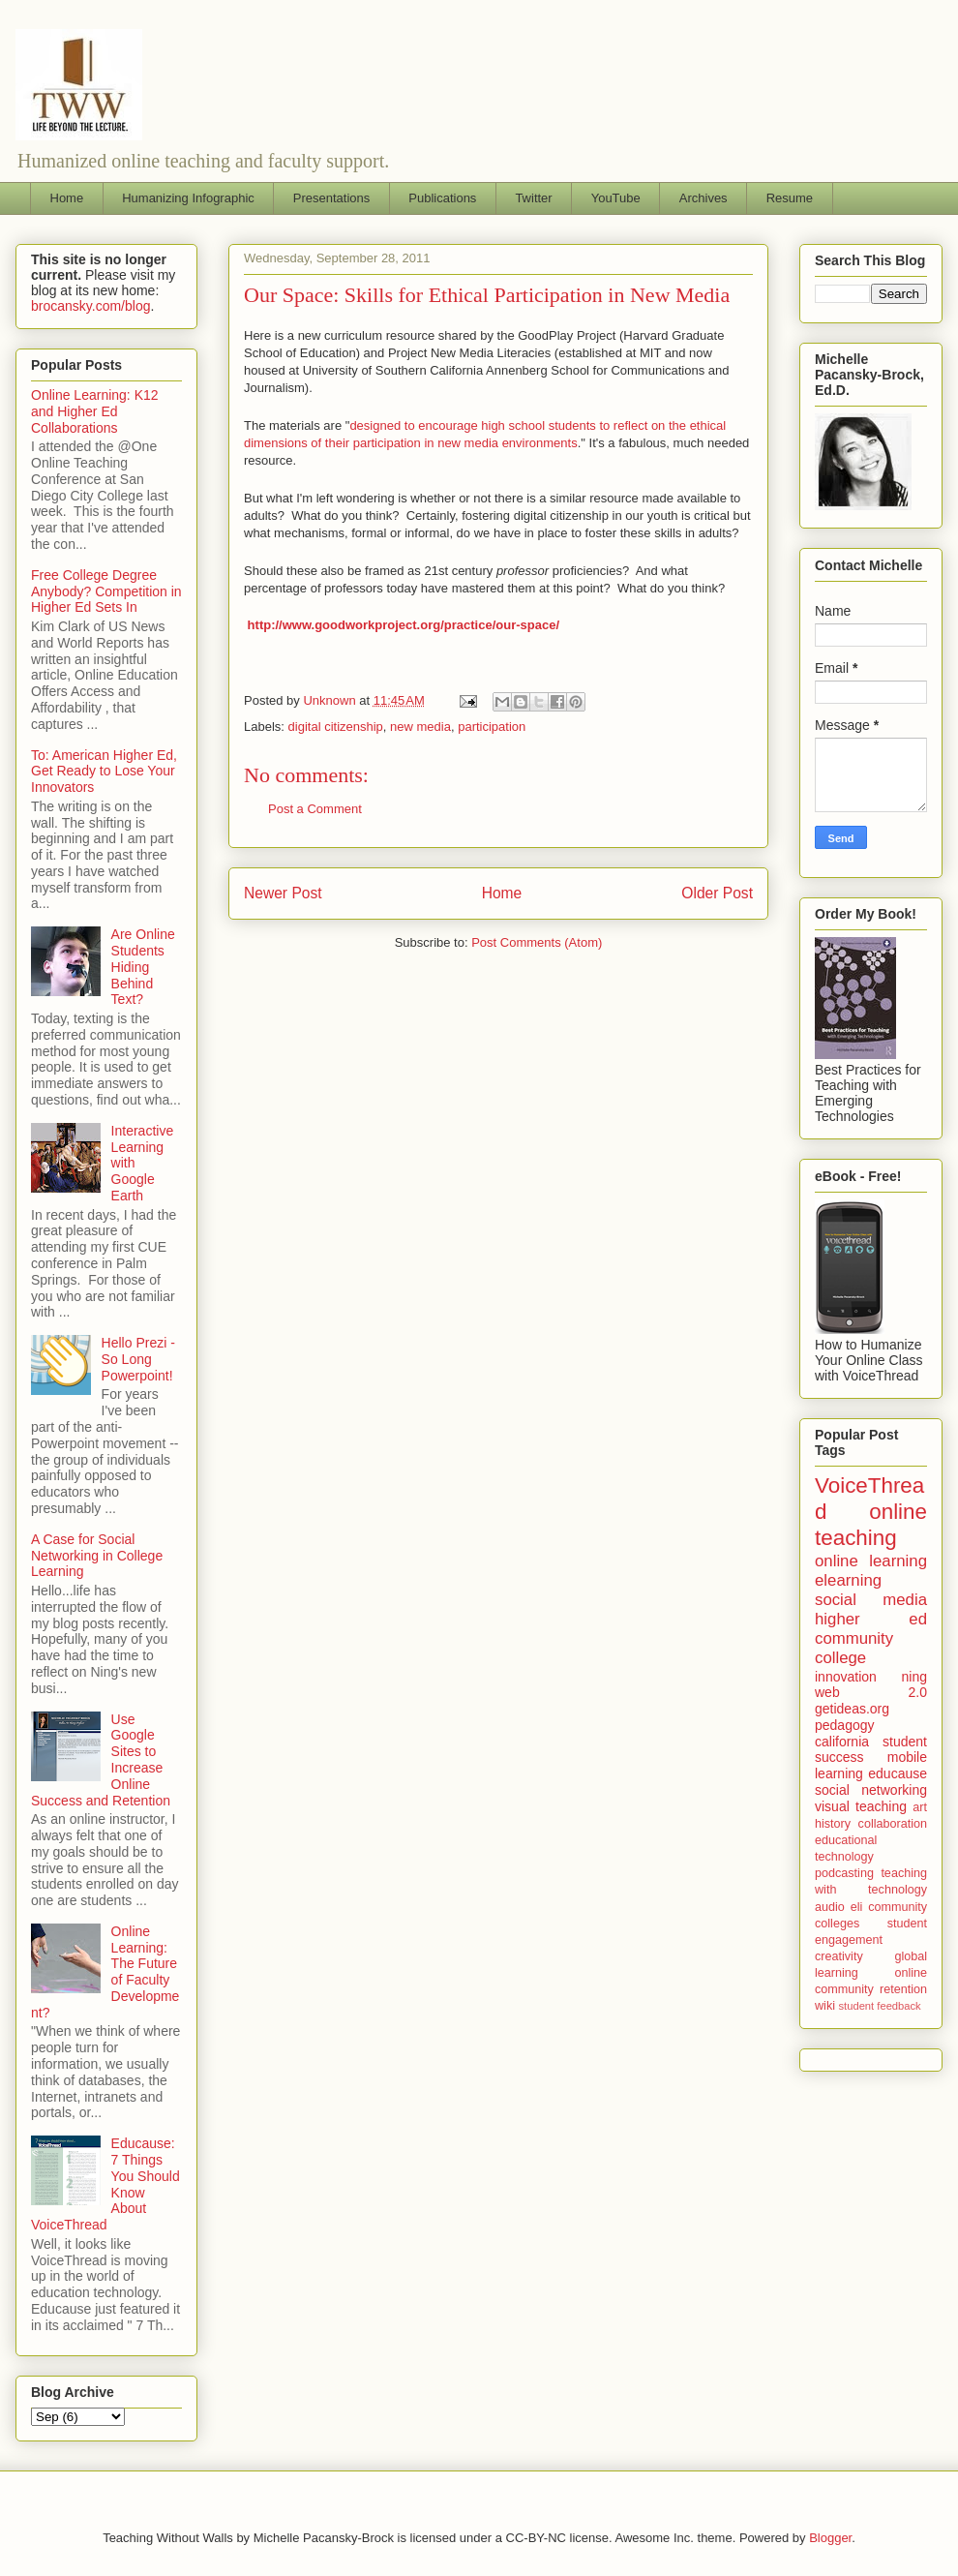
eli (857, 1907)
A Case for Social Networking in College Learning (97, 1555)
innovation (846, 1676)
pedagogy (845, 1725)
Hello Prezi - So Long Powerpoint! (138, 1359)
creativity (839, 1956)
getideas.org (852, 1708)
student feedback (880, 2006)
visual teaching (861, 1806)
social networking (871, 1790)
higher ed (871, 1619)
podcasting (844, 1873)
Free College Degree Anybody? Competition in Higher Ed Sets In (106, 591)
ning (914, 1676)
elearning (848, 1580)
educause (897, 1773)
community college (854, 1648)
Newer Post (283, 893)
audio (830, 1907)
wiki (825, 2006)
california (842, 1741)
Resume (789, 198)
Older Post (717, 893)
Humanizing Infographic (188, 198)
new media (420, 726)
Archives (703, 198)
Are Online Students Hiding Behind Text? (143, 966)
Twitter (533, 198)
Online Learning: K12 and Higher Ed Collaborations (95, 411)
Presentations (332, 198)
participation (491, 726)
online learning (871, 1561)
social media (871, 1600)
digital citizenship (335, 726)
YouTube (616, 198)
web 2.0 (871, 1692)
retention (903, 1989)
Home (67, 198)
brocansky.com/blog (90, 306)
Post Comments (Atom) (536, 942)
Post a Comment (315, 809)
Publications (442, 198)
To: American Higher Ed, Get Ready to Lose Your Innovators (104, 771)
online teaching (871, 1525)
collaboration (892, 1824)
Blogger (830, 2538)
